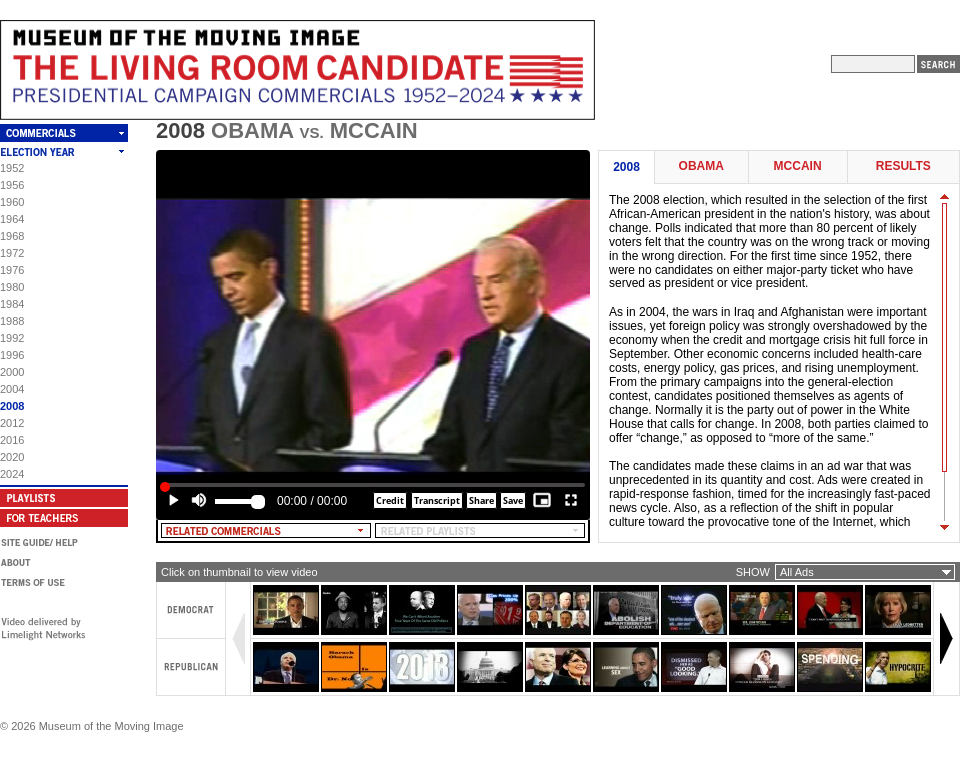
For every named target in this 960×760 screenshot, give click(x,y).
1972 (12, 253)
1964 (12, 219)
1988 (12, 321)
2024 (12, 474)
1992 (12, 338)
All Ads (797, 572)
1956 (12, 185)
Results (903, 166)
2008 (12, 406)
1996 (12, 355)
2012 (12, 423)
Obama (701, 166)
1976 (12, 270)
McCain (798, 166)
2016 (12, 440)
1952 (12, 168)
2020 (12, 457)
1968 (12, 236)
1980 (12, 287)
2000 (12, 372)
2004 (12, 389)
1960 (12, 202)
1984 (12, 304)
